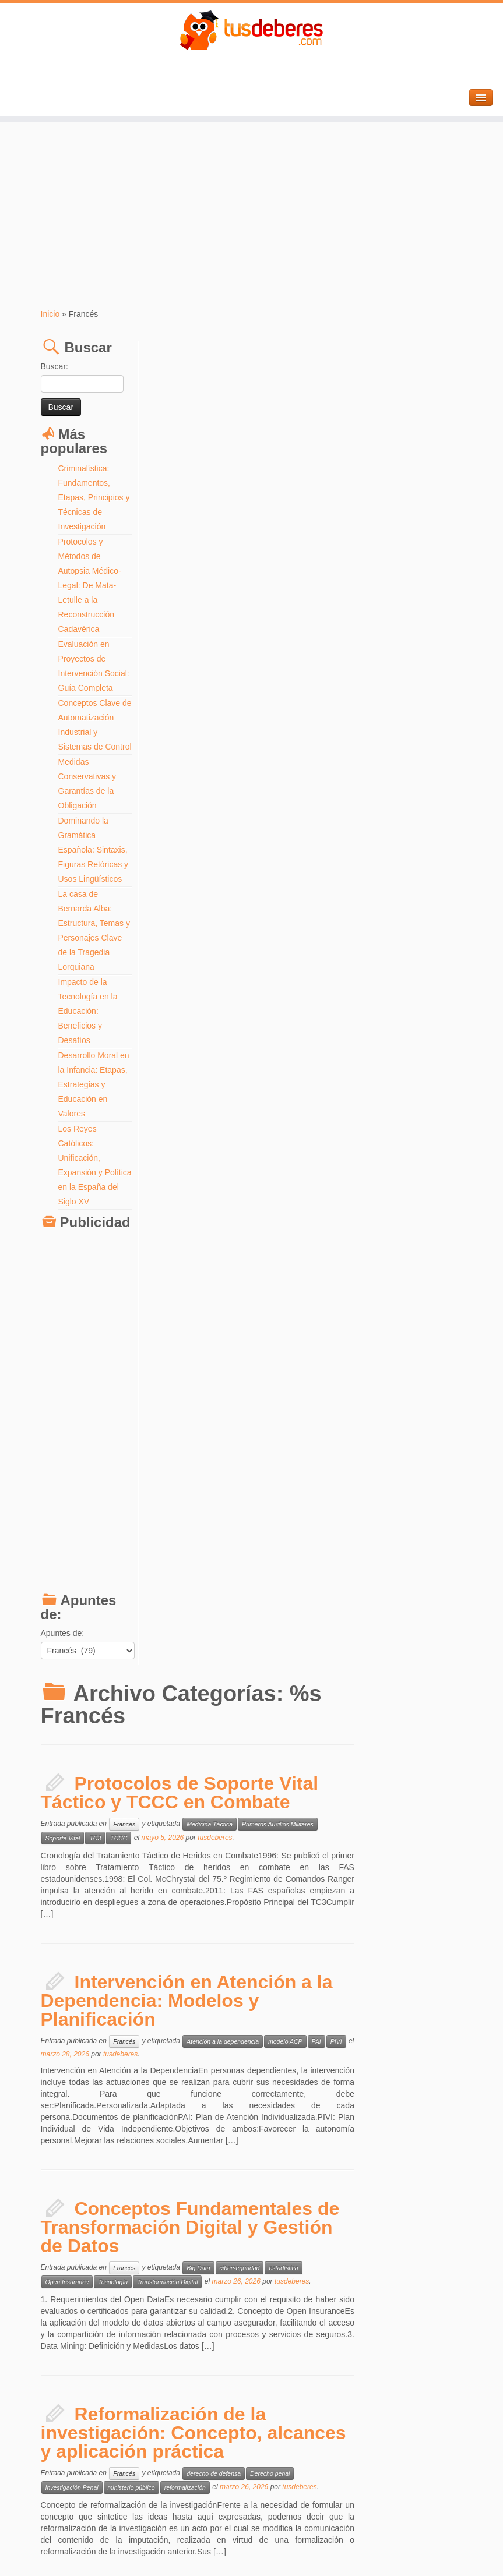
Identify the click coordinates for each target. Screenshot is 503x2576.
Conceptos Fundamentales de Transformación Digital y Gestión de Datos (298, 885)
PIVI (445, 699)
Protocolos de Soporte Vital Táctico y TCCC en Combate (288, 451)
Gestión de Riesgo (402, 1935)
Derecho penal (378, 1131)
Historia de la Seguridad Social (389, 1318)
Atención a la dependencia (331, 699)
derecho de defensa (322, 1131)
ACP (301, 1524)
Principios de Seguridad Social (195, 1332)
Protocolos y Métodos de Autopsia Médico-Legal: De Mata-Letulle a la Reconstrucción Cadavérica (89, 585)
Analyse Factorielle (343, 1524)
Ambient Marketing (320, 1729)
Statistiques (260, 1538)
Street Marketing (176, 1743)
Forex (359, 1935)
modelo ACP (394, 699)
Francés (232, 482)
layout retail (238, 2161)
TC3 (203, 496)
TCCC (227, 496)
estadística (391, 926)
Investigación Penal (180, 1145)
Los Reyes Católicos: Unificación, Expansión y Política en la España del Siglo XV (88, 1187)
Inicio (50, 314)
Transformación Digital (275, 940)
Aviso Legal (285, 2546)
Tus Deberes (245, 2546)
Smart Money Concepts (186, 1949)
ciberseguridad (348, 926)
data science (395, 1524)
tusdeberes (323, 496)
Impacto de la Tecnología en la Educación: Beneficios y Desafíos (88, 1025)
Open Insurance (176, 940)
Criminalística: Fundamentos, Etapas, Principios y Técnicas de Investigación (94, 497)
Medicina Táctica (318, 482)
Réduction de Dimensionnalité (194, 1538)
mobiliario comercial (339, 2161)
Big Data (306, 926)
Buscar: (54, 366)
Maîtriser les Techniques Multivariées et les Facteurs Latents (274, 1483)
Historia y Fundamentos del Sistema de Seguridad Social (288, 1287)
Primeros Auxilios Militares (386, 482)
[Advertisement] (251, 214)
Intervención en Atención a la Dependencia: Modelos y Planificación (295, 659)
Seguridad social (268, 1332)
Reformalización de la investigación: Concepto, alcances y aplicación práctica (302, 1091)
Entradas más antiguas (208, 2507)
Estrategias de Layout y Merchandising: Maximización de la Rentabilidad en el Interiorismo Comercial (305, 2097)
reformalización (293, 1145)
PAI (425, 699)
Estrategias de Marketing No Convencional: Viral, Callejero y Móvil (291, 1689)
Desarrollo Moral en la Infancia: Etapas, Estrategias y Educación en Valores (93, 1099)
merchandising (282, 2161)
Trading (237, 1949)
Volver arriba (445, 2546)
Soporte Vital (171, 496)
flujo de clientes (383, 2147)
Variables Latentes (310, 1538)
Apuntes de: (63, 1662)
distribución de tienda (324, 2147)
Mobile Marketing (429, 1729)
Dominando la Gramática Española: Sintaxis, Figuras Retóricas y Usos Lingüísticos (93, 864)
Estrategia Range (318, 1935)
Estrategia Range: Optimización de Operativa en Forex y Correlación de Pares (280, 1894)
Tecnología (221, 940)
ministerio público (239, 1145)
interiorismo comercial (183, 2161)
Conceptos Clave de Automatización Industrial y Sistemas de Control (91, 732)
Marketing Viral (376, 1729)
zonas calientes (396, 2161)
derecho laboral (316, 1318)
